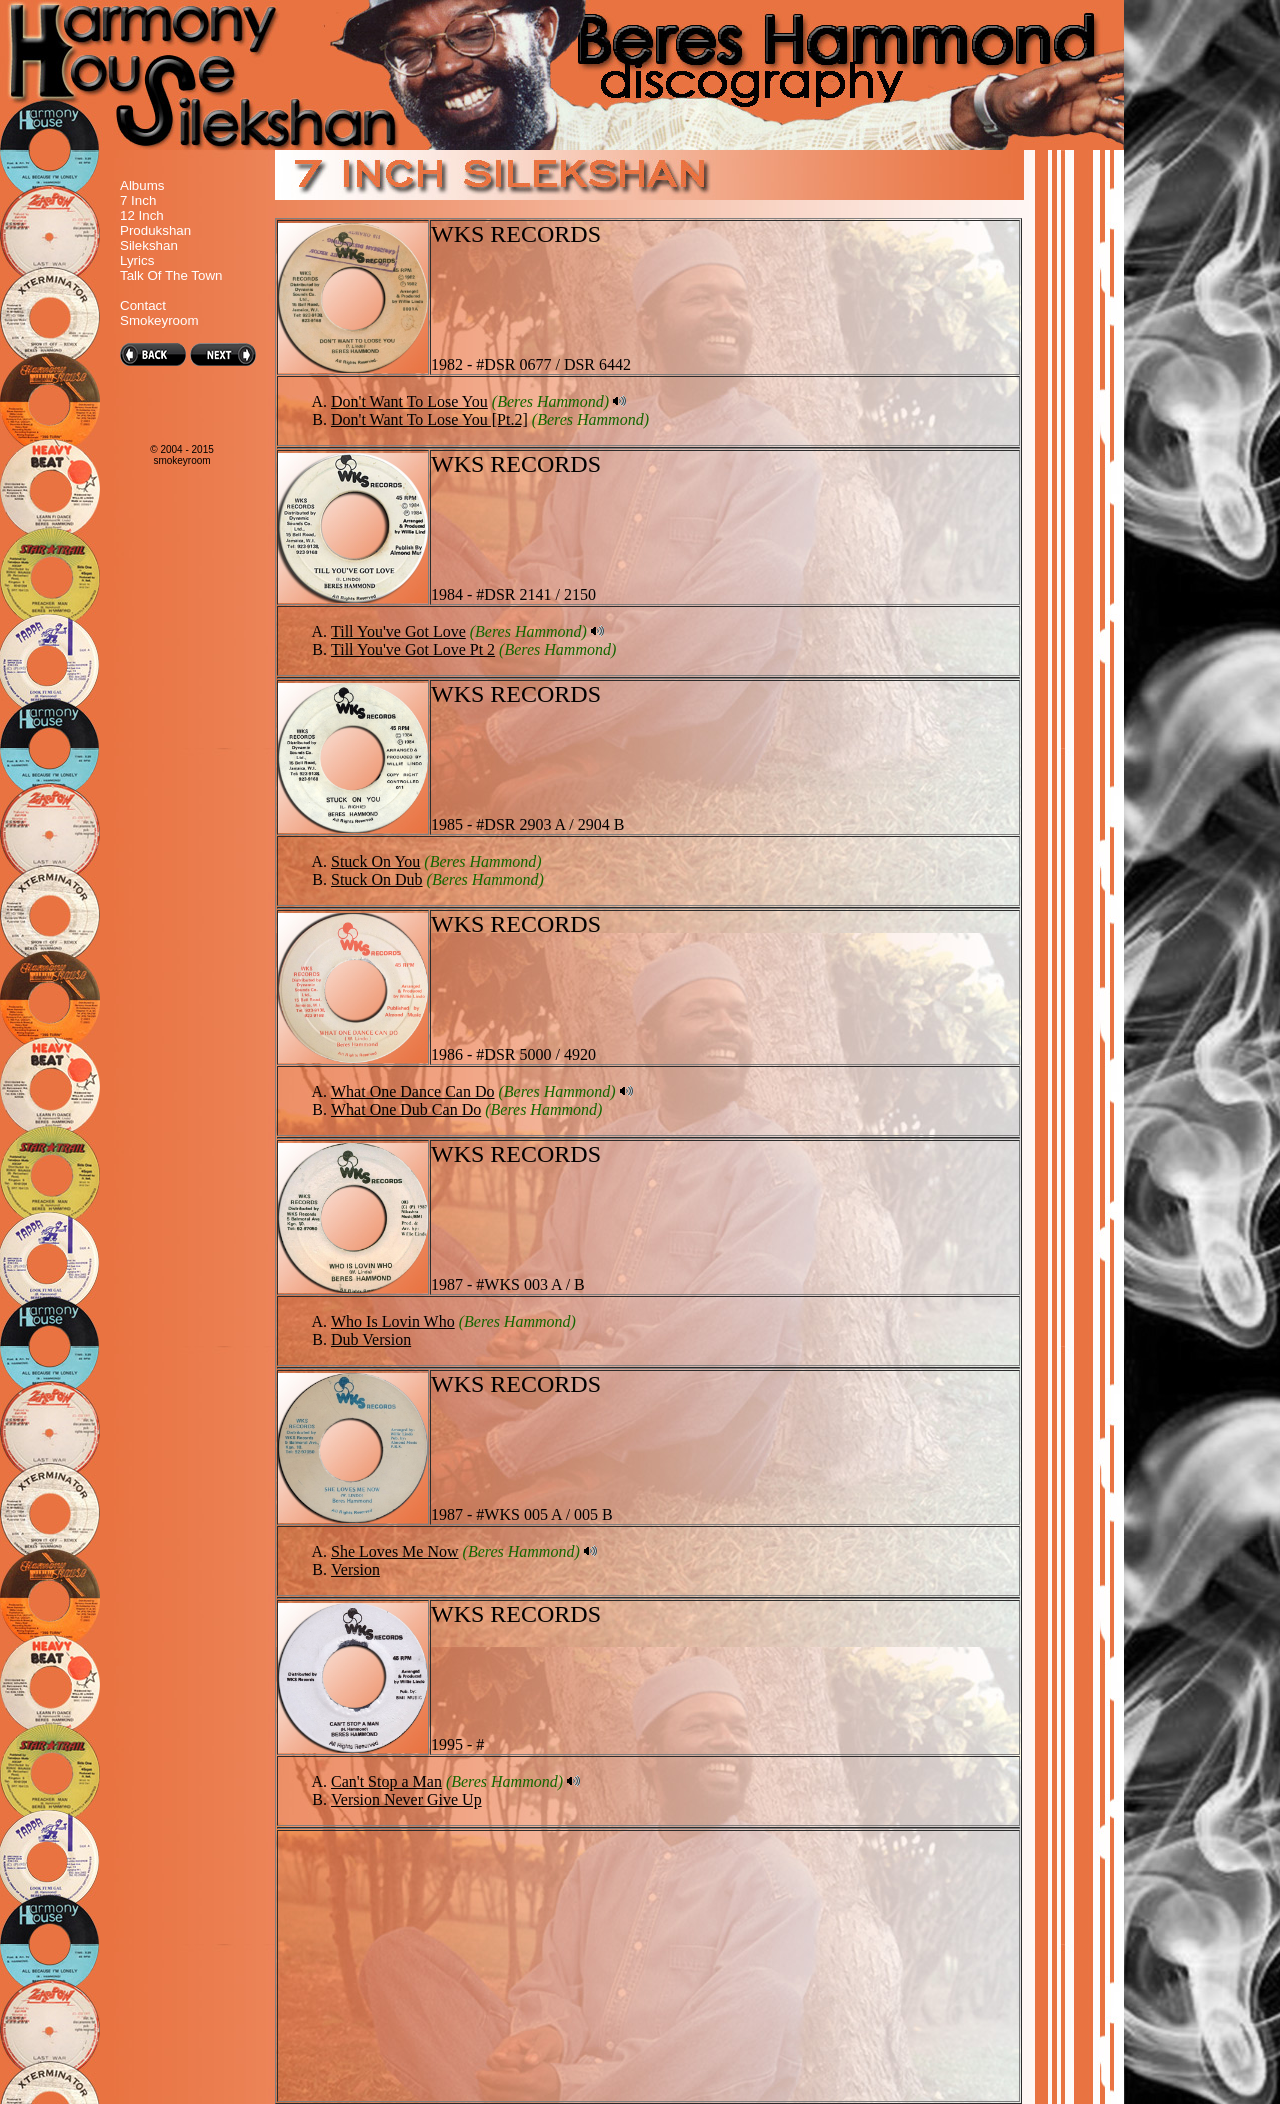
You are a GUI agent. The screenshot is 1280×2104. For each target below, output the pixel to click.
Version (355, 1569)
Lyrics (137, 260)
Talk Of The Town (171, 275)
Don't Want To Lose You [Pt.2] (429, 419)
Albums (142, 185)
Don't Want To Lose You (409, 401)
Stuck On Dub (377, 879)
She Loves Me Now (395, 1551)
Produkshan (155, 230)
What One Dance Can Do (413, 1091)
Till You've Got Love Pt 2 (413, 649)
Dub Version (371, 1339)
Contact (143, 305)
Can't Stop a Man (386, 1781)
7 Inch (138, 200)
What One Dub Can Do (406, 1109)
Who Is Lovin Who (393, 1321)
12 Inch (142, 215)
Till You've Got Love (398, 631)
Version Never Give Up (406, 1799)
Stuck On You (375, 861)
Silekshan (149, 245)
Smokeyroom (159, 320)
